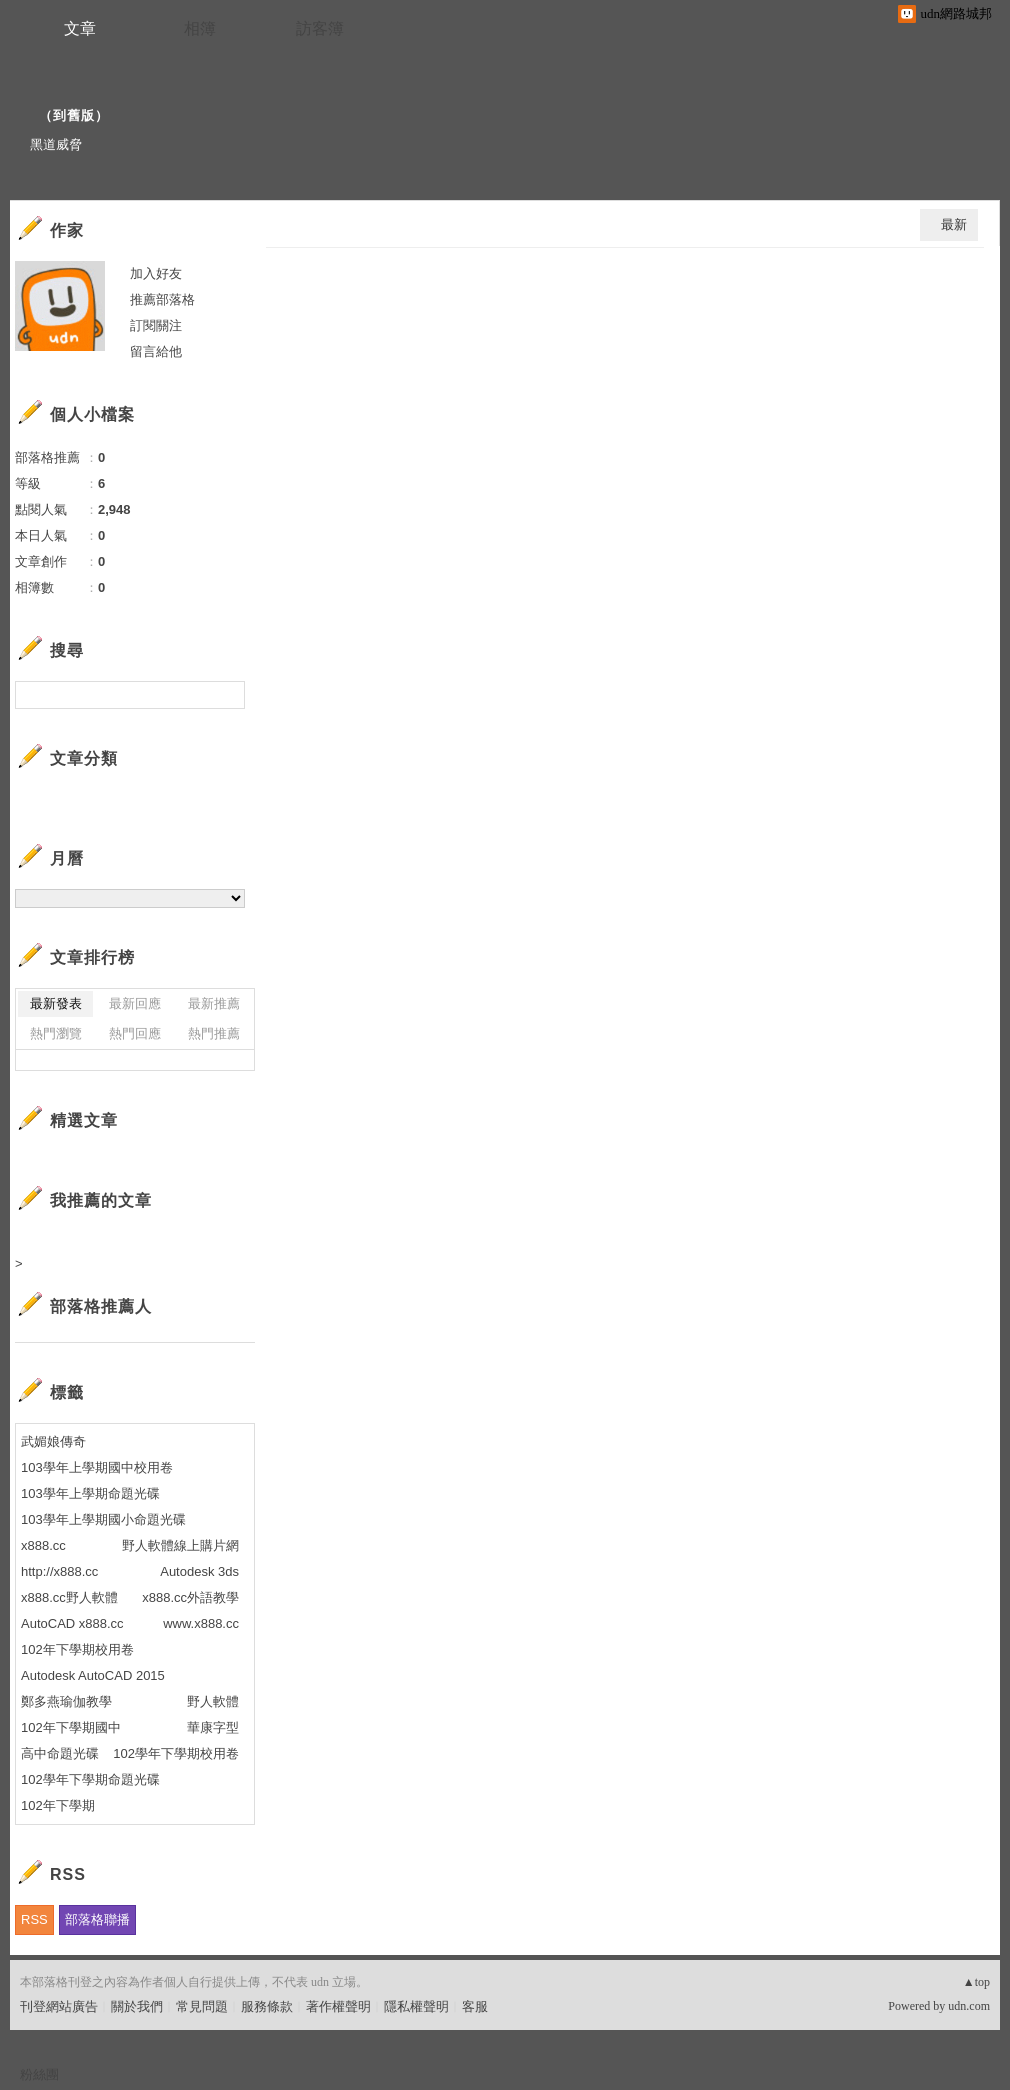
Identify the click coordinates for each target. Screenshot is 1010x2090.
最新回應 (135, 1003)
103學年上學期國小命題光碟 (103, 1519)
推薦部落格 (162, 299)
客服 (475, 2006)
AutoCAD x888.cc (72, 1623)
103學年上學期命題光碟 (90, 1493)
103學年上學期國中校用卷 (97, 1467)
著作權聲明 (338, 2006)
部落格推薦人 (101, 1306)
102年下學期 (58, 1805)
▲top (976, 1982)
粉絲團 (39, 2074)
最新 (954, 224)
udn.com (969, 2006)
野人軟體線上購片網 (180, 1545)
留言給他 (156, 351)
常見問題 (202, 2006)
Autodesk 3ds (199, 1571)
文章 (80, 28)
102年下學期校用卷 (77, 1649)
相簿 (200, 28)
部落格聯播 (97, 1919)
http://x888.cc (59, 1571)
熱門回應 (135, 1033)
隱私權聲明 (416, 2006)
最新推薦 (214, 1003)
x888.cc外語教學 (190, 1597)
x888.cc (45, 1545)
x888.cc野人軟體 (69, 1597)
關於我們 (137, 2006)
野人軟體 (213, 1701)
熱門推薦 (214, 1033)
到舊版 (74, 115)
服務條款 (267, 2006)
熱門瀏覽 (56, 1033)
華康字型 (213, 1727)
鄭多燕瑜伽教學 (66, 1701)
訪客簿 (320, 28)
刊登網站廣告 (59, 2006)
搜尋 (227, 695)
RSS (34, 1919)
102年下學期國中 (71, 1727)
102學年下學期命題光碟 (90, 1779)
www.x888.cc (201, 1623)
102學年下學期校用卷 (176, 1753)
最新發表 (56, 1003)
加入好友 (156, 273)
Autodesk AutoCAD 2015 (93, 1675)
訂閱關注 (156, 325)
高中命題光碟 (60, 1753)
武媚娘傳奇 (53, 1441)
